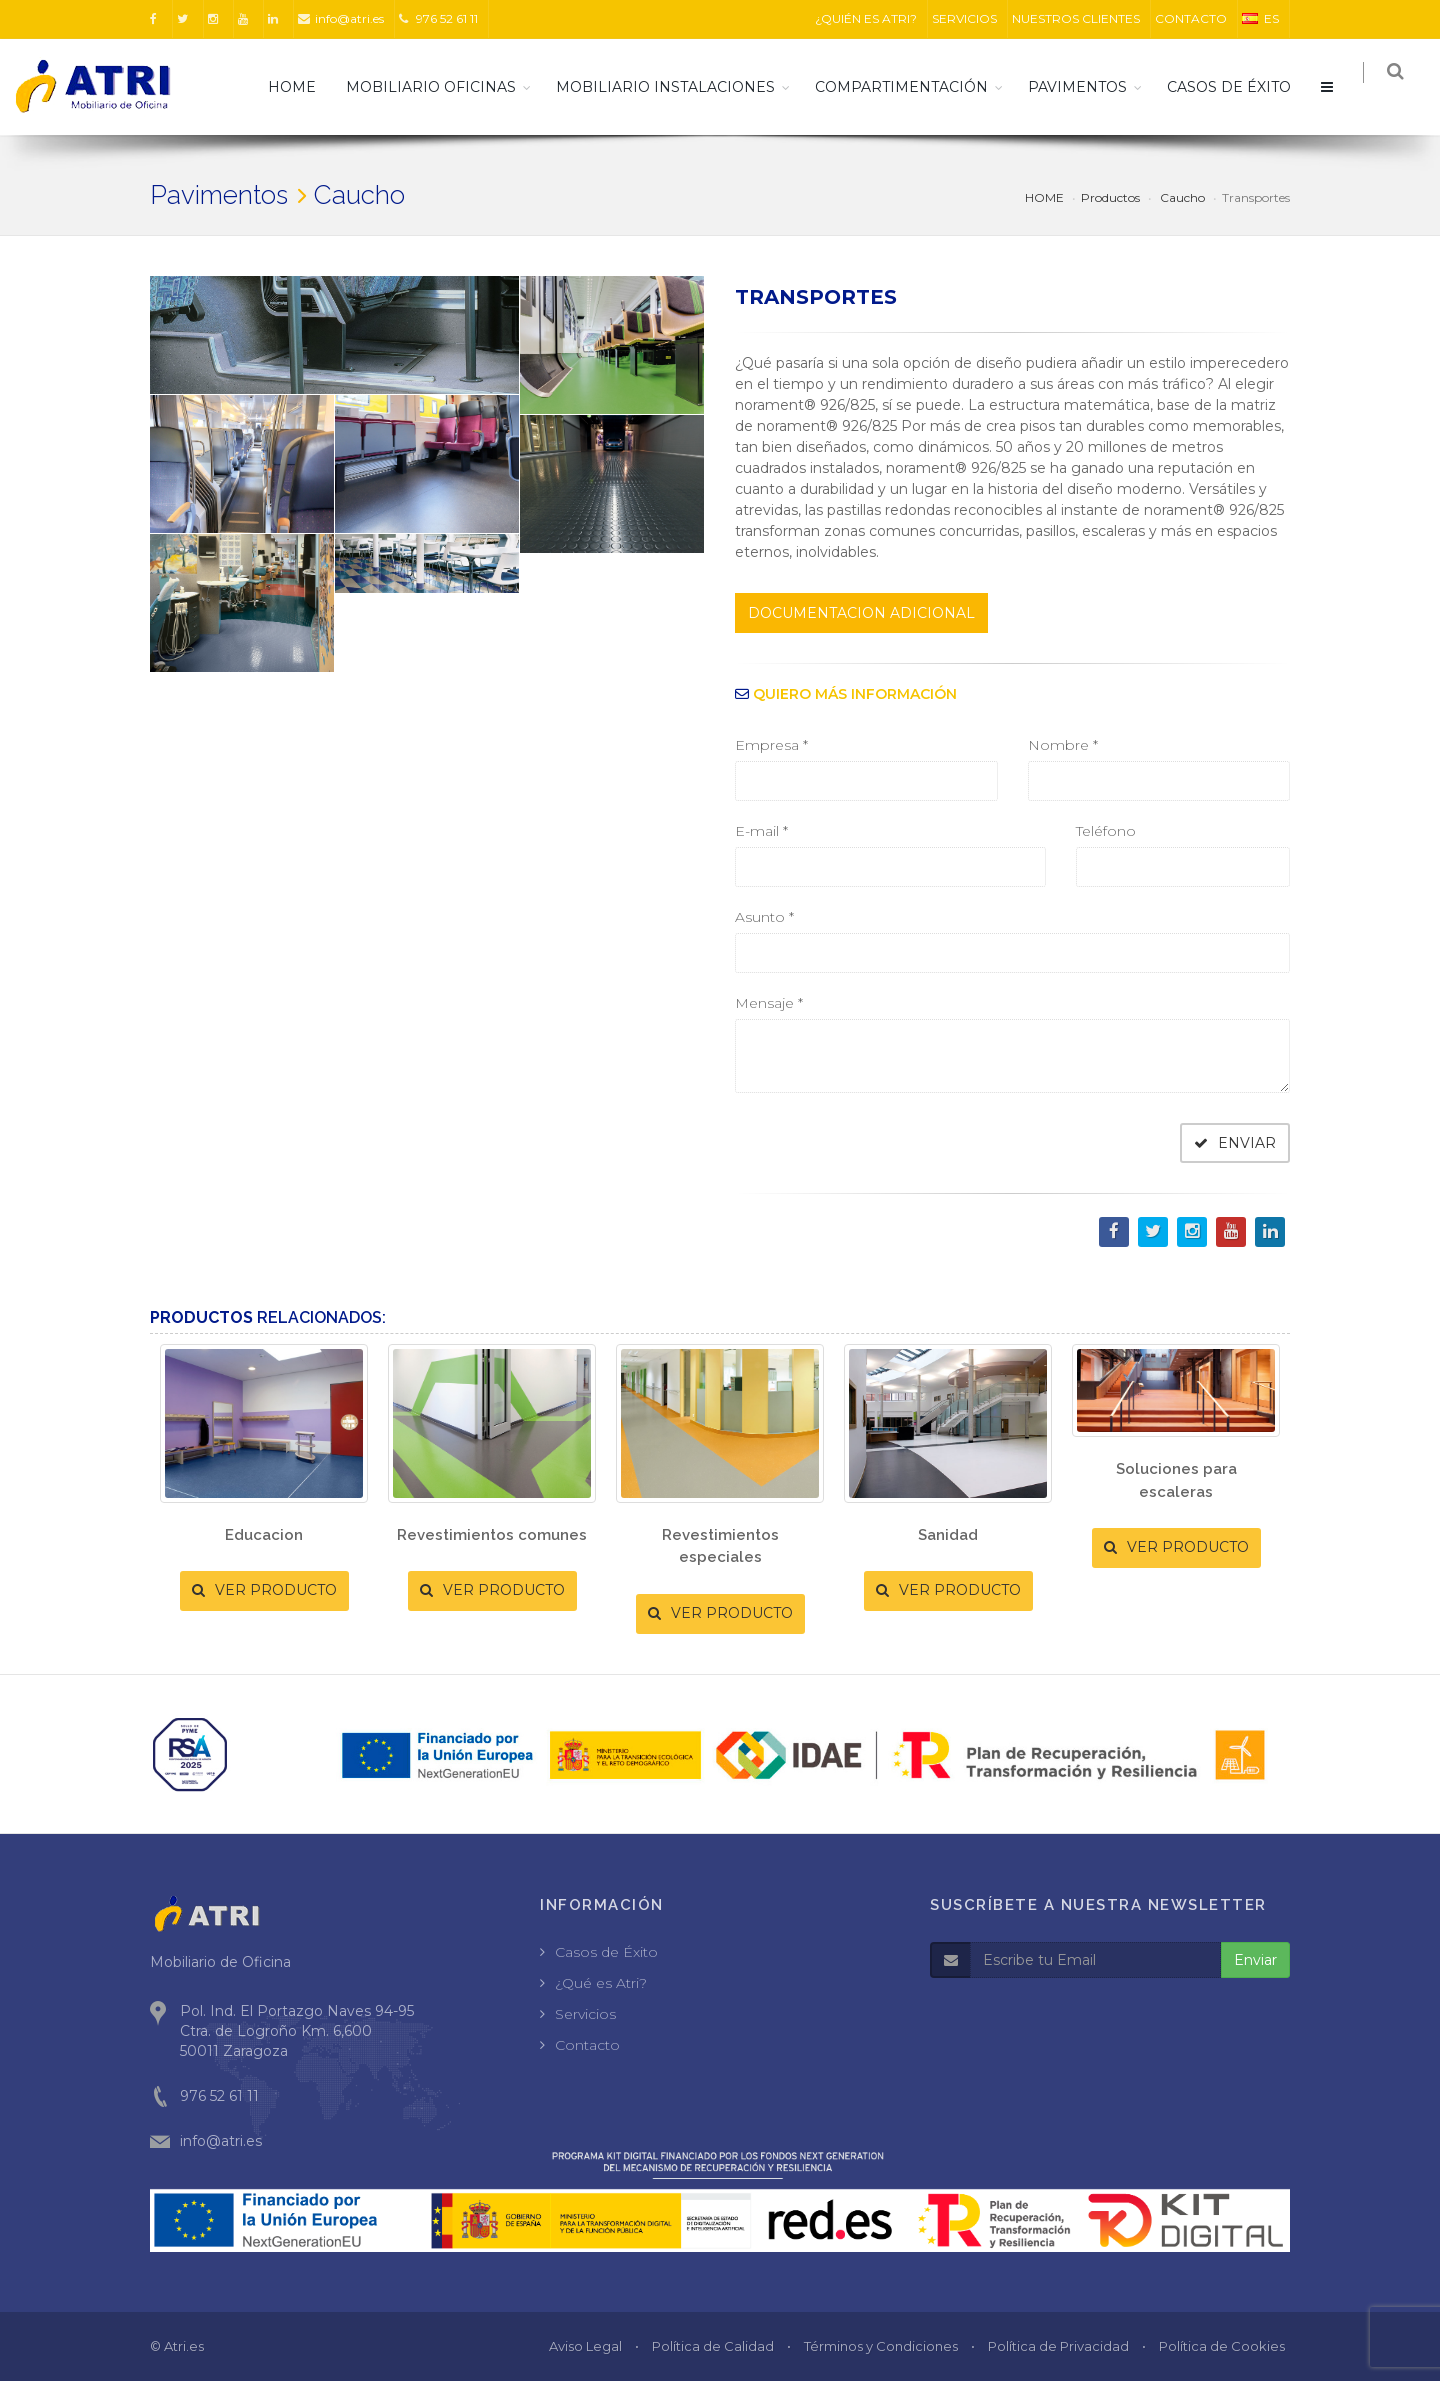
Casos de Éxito (606, 1952)
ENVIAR (1235, 1143)
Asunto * (764, 917)
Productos (1110, 197)
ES (1260, 18)
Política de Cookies (1222, 2346)
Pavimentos (1087, 87)
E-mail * (761, 831)
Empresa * (771, 745)
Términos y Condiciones (881, 2346)
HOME (302, 87)
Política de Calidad (713, 2346)
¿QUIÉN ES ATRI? (866, 18)
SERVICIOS (964, 18)
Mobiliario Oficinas (441, 87)
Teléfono (1106, 831)
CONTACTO (1191, 18)
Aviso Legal (585, 2346)
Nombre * (1063, 745)
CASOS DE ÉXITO (1239, 87)
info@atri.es (341, 18)
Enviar (1255, 1960)
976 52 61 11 (438, 18)
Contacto (587, 2045)
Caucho (1181, 197)
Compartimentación (911, 87)
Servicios (585, 2014)
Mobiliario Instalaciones (675, 87)
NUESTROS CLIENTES (1076, 18)
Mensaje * (769, 1003)
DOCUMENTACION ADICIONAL (861, 613)
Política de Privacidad (1058, 2346)
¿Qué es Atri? (601, 1983)
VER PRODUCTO (264, 1590)
